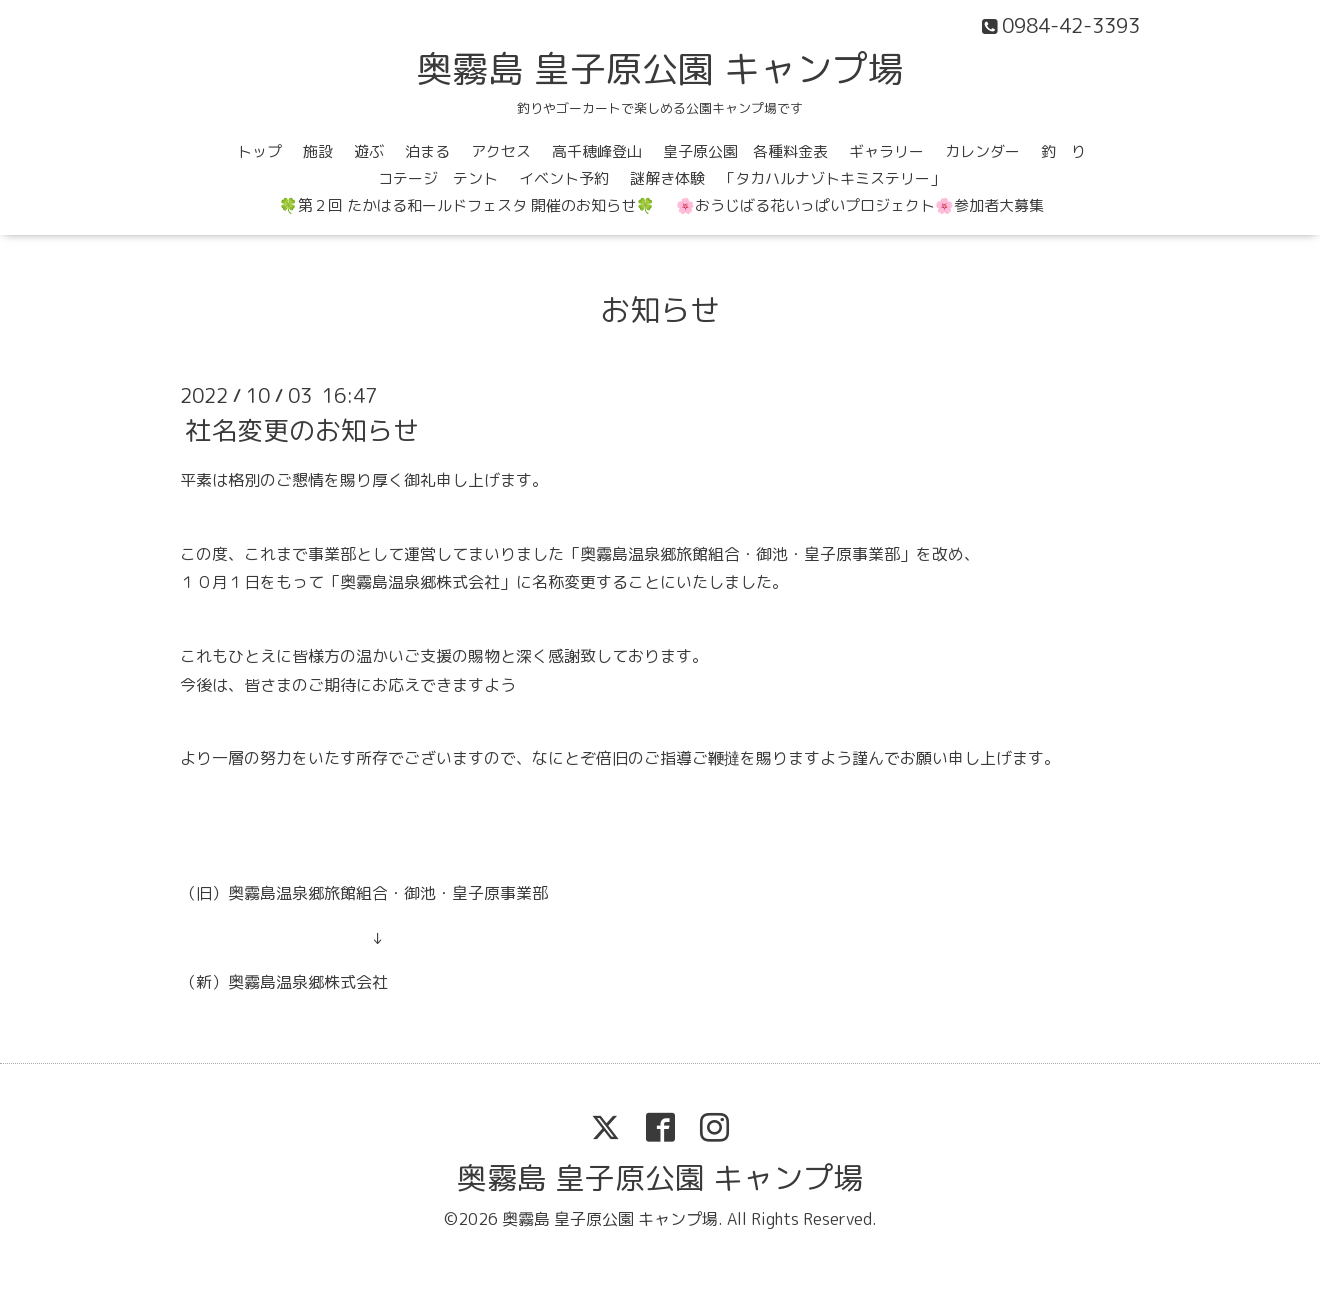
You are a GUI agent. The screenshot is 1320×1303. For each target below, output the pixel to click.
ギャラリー (886, 151)
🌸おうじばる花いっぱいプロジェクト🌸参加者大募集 (860, 205)
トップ (259, 151)
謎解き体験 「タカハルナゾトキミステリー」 (787, 178)
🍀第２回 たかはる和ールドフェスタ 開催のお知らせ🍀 (467, 205)
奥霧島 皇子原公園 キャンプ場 (660, 68)
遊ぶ (369, 151)
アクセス (501, 151)
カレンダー (982, 151)
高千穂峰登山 (597, 151)
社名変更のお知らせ (302, 430)
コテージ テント (438, 178)
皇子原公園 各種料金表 (745, 151)
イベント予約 (564, 178)
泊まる (427, 151)
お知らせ (660, 310)
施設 (318, 151)
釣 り (1063, 151)
